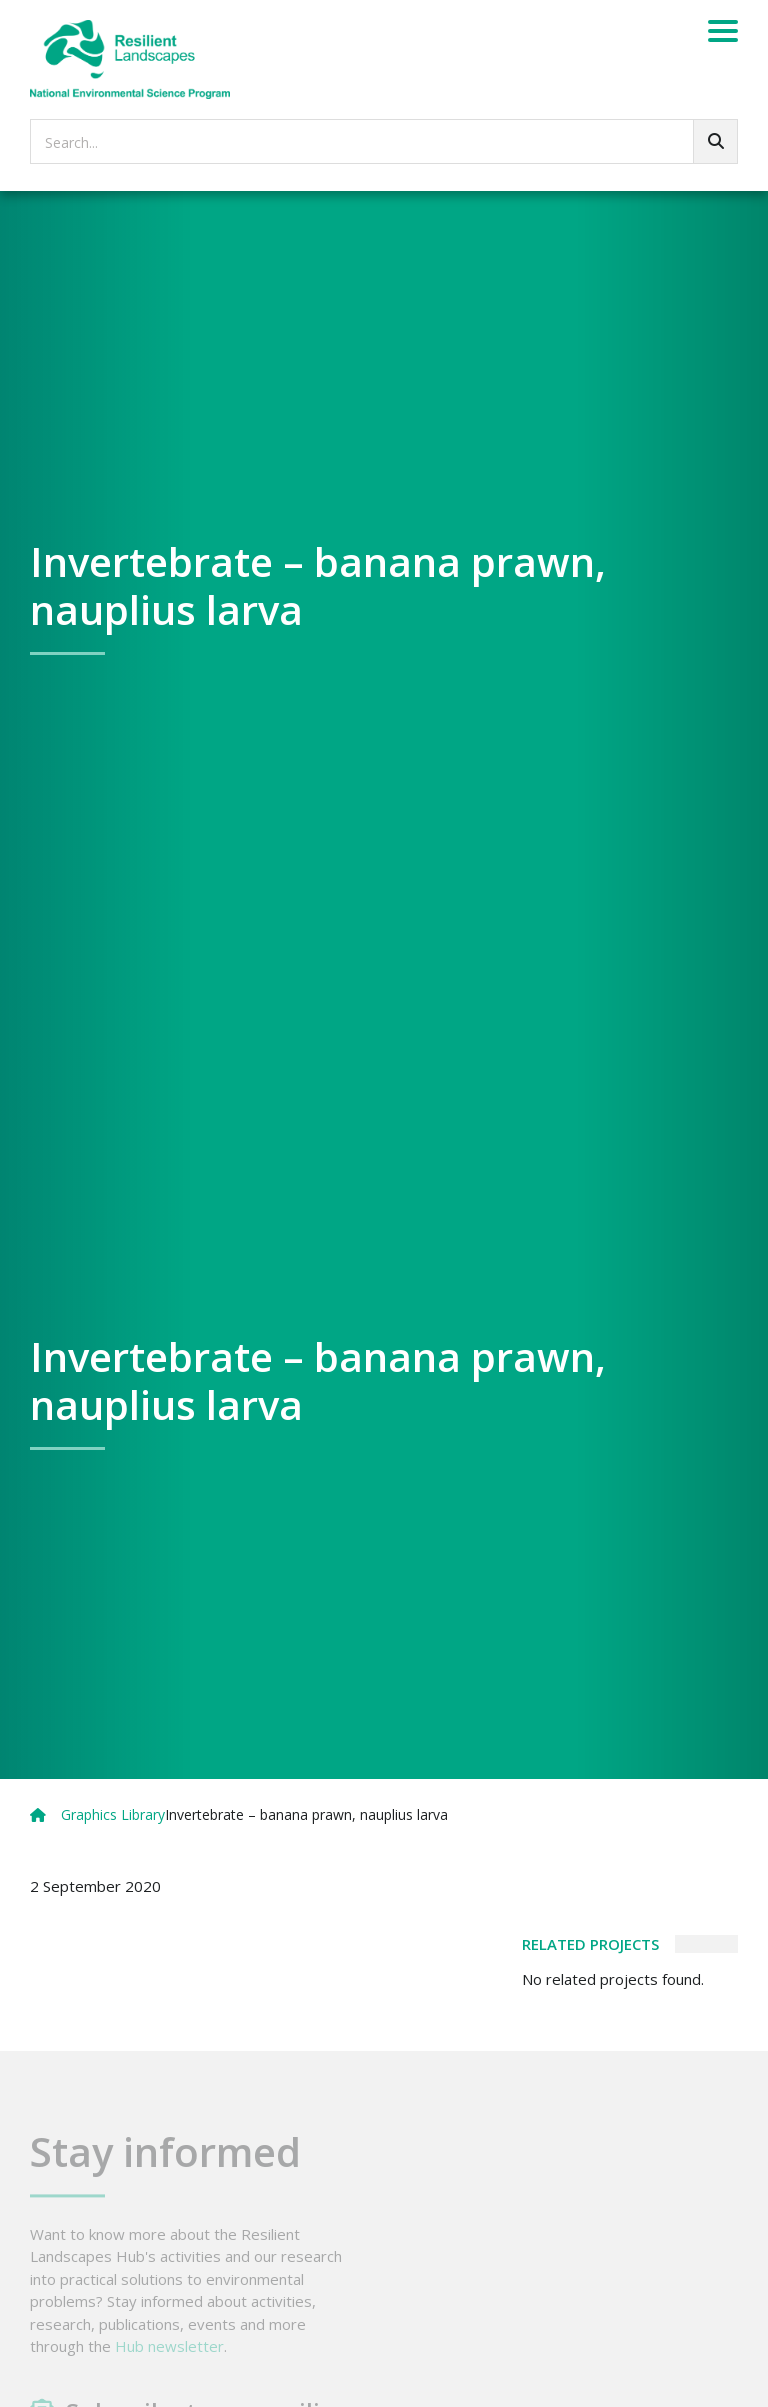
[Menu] (723, 34)
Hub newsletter (169, 2362)
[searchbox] (384, 141)
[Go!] (715, 141)
